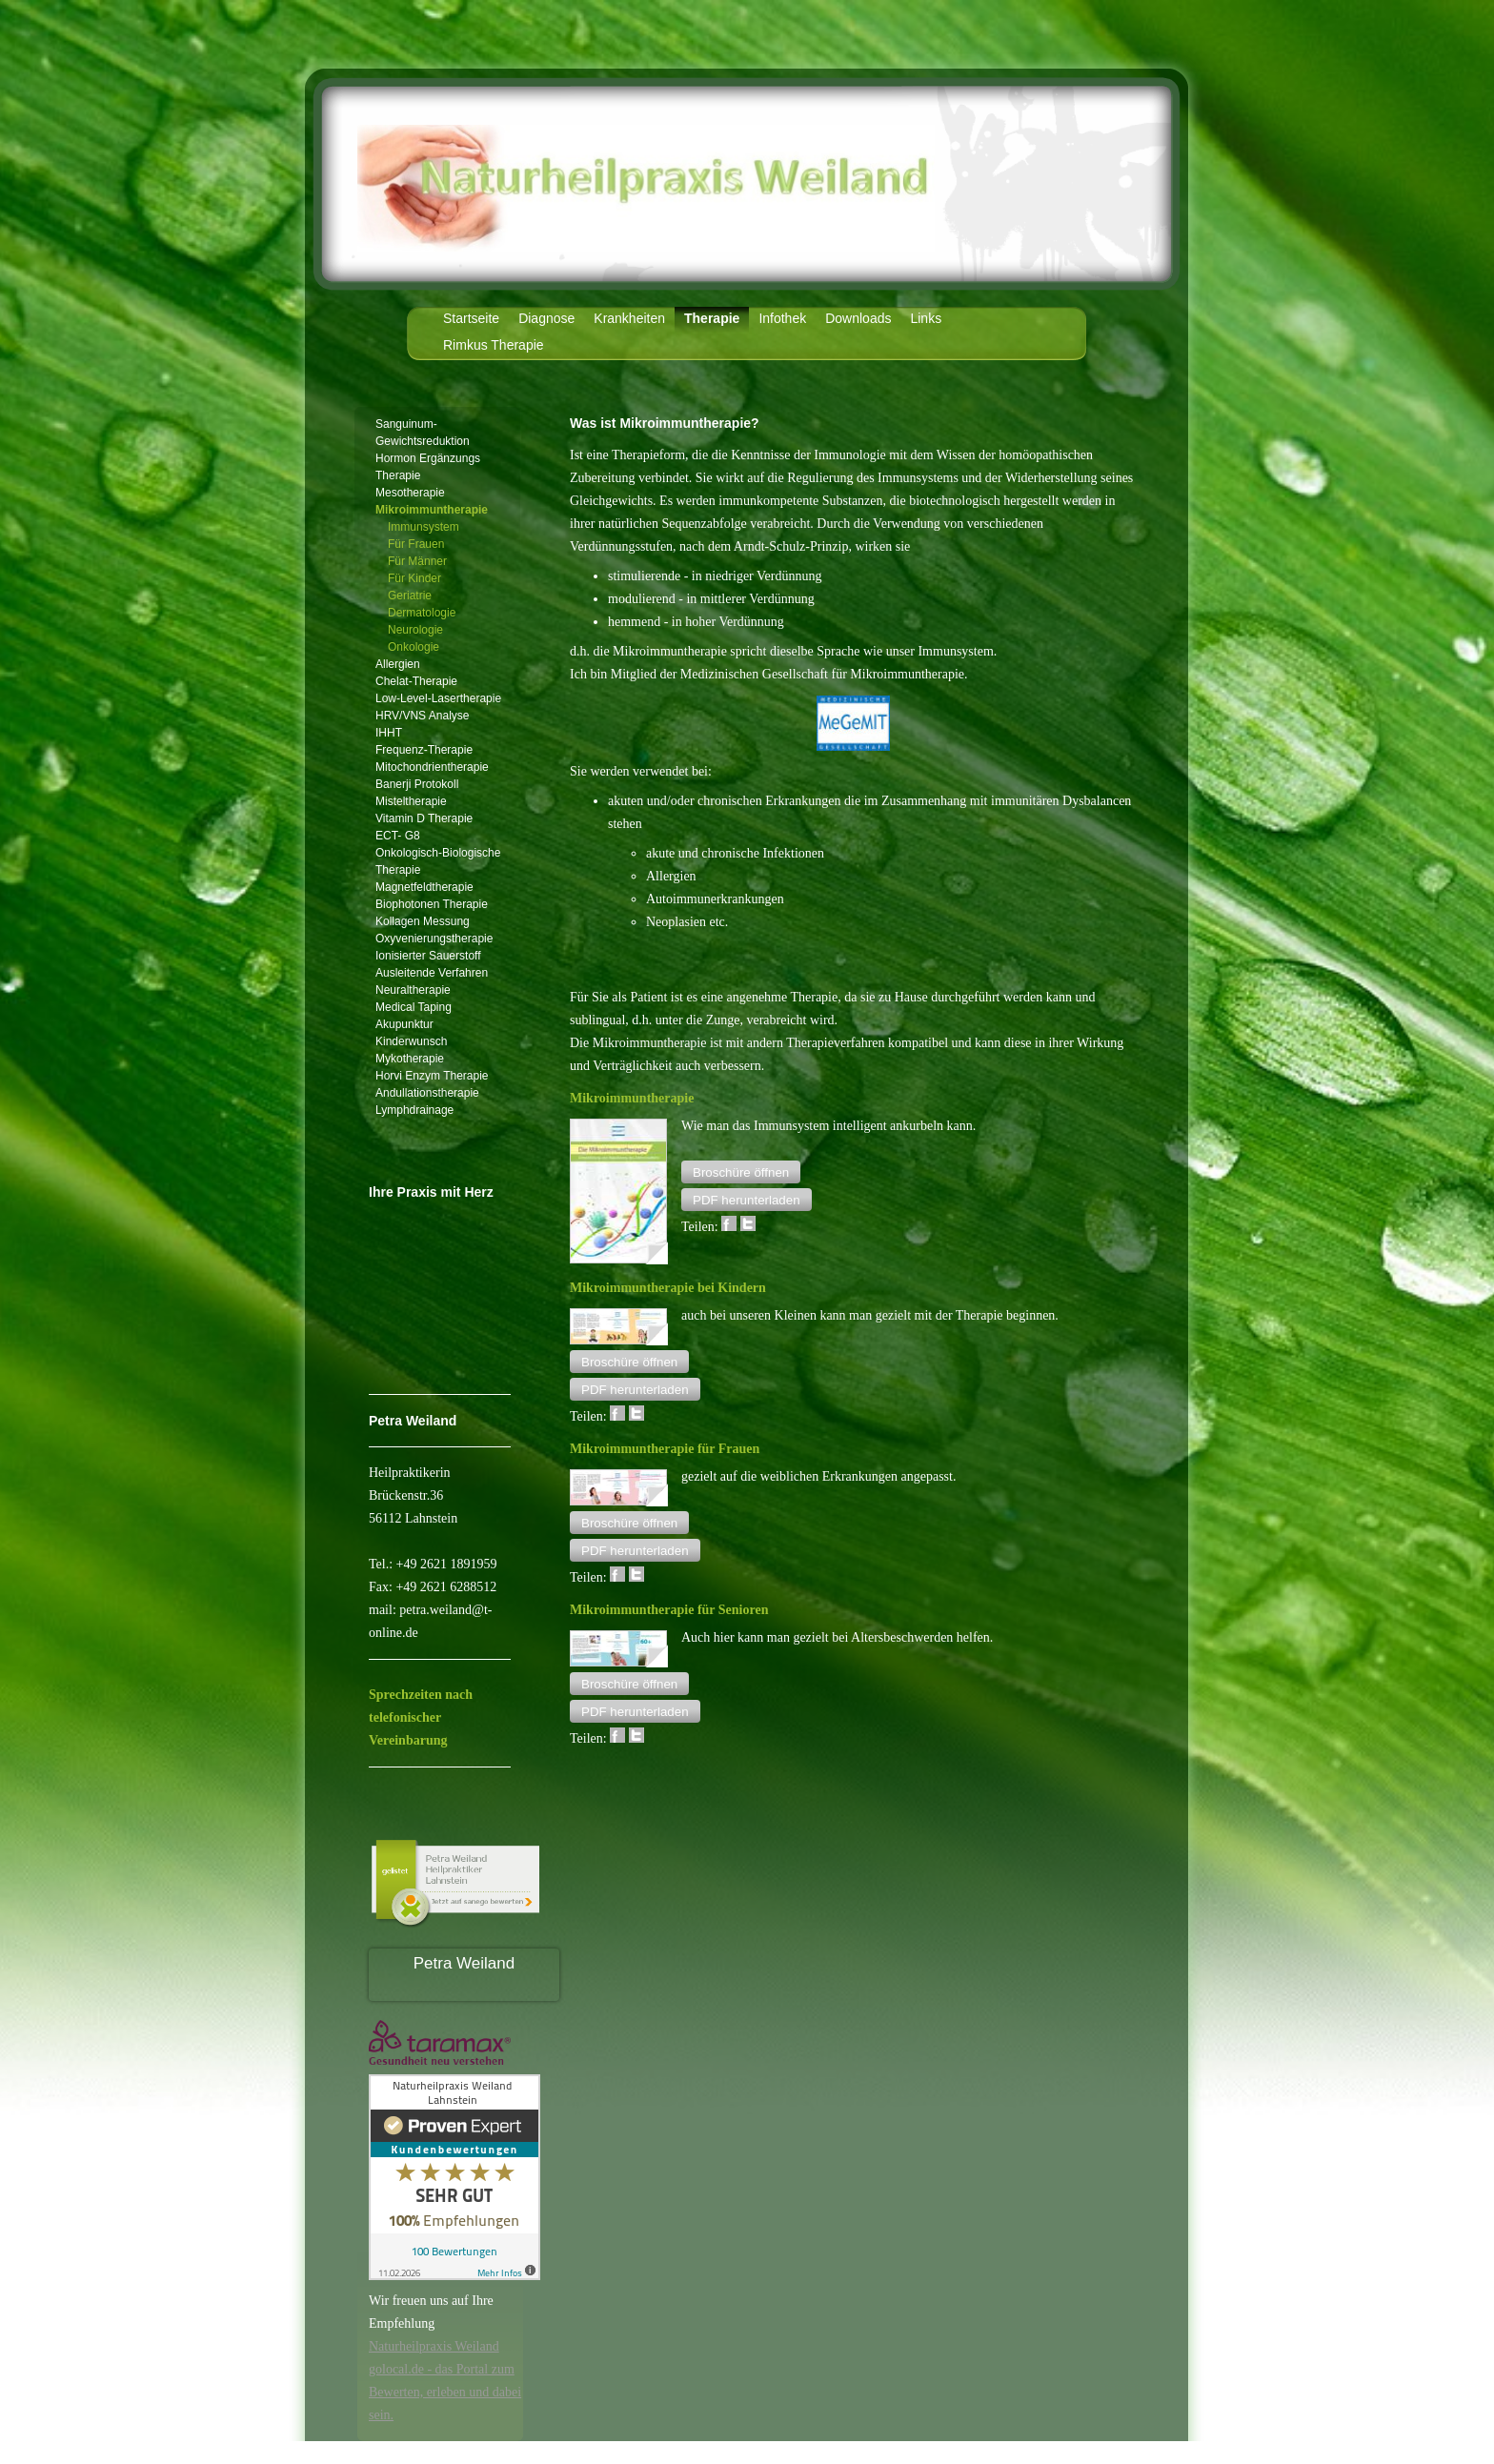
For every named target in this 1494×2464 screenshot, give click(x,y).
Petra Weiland (464, 1963)
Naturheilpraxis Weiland (434, 2346)
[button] (740, 1172)
